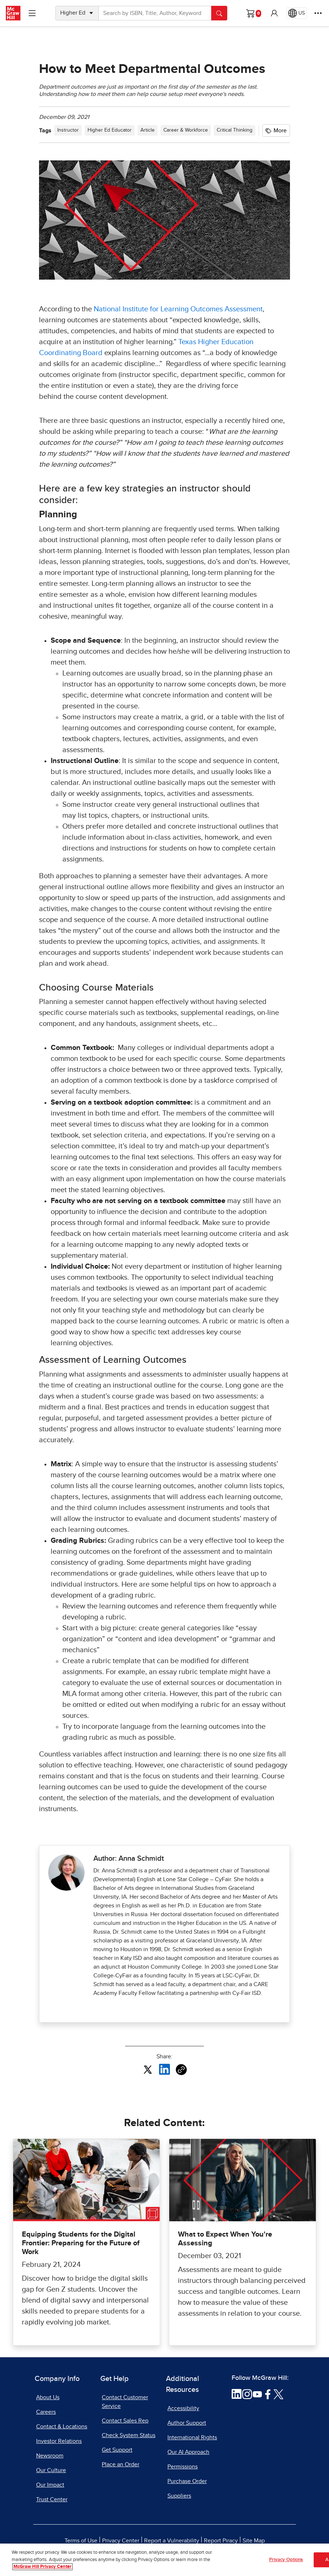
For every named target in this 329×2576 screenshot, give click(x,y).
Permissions (182, 2467)
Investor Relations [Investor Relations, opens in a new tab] (59, 2441)
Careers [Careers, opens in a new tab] (46, 2412)
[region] (164, 2560)
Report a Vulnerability (171, 2541)
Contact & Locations (61, 2426)
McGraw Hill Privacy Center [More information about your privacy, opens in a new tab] (42, 2566)
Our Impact (50, 2485)
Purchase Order (187, 2481)
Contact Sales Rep (125, 2421)
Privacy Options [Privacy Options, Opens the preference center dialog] (286, 2559)
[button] (274, 13)
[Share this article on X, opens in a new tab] (147, 2069)
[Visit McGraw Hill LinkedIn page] (236, 2394)
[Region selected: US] (296, 13)
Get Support (117, 2450)
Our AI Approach (188, 2452)
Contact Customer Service (125, 2401)
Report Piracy (221, 2541)
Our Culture (51, 2470)
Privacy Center (120, 2541)
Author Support (186, 2423)
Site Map (254, 2541)
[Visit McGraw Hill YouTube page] (257, 2394)
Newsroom (49, 2456)
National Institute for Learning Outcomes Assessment (178, 309)
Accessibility (183, 2408)
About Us (47, 2397)
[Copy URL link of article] (181, 2069)
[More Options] (318, 13)
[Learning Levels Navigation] (32, 13)
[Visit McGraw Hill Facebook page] (268, 2394)
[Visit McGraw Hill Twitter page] (278, 2394)
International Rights (192, 2437)
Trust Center (51, 2499)
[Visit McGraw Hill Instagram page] (247, 2394)
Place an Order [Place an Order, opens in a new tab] (120, 2464)
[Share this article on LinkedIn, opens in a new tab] (164, 2069)
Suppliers (179, 2496)
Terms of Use (81, 2541)
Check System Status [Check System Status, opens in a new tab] (128, 2435)
